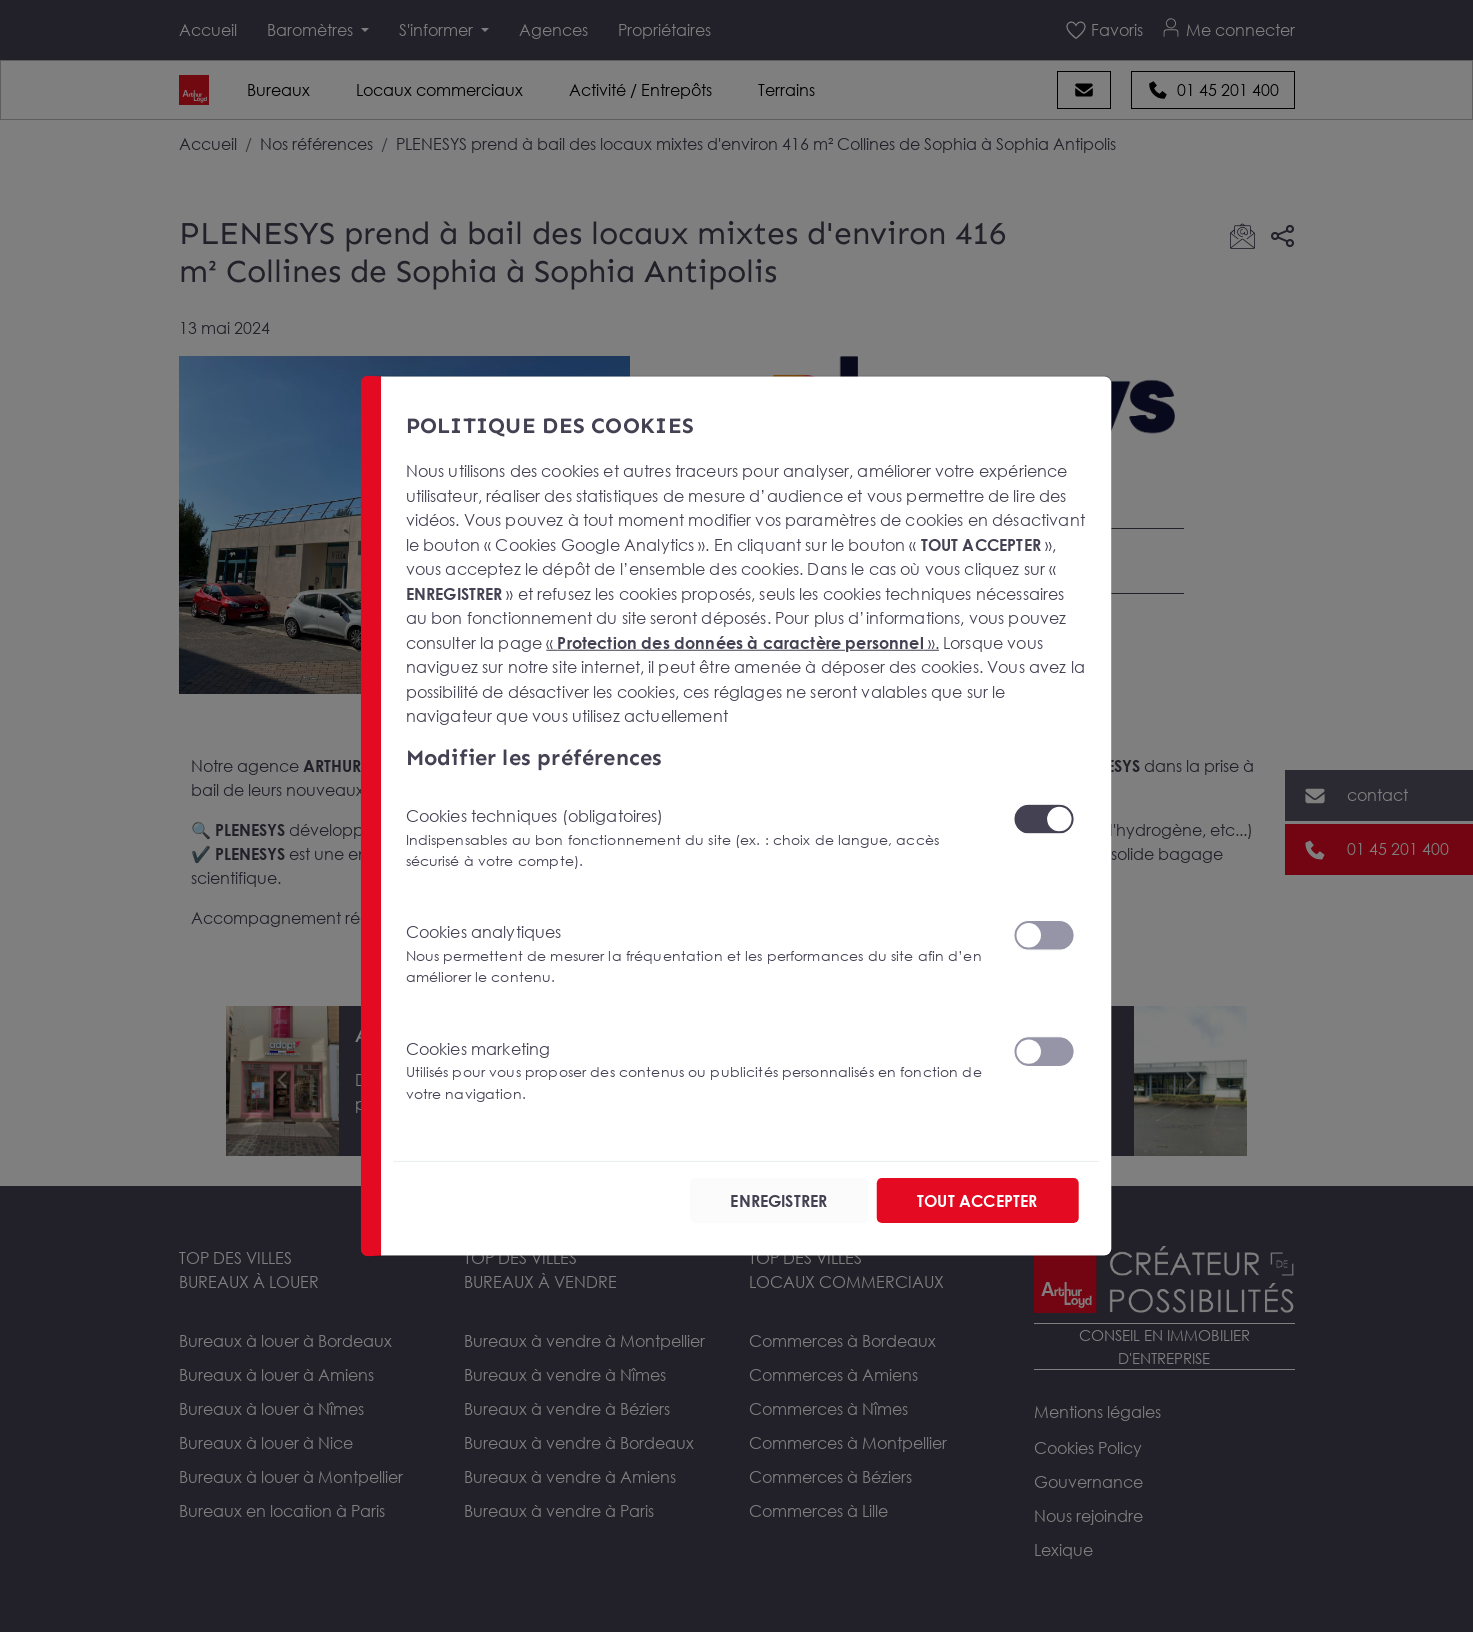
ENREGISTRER (779, 1201)
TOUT (977, 1201)
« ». (743, 642)
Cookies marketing (697, 1071)
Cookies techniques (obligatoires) (697, 838)
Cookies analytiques (697, 954)
